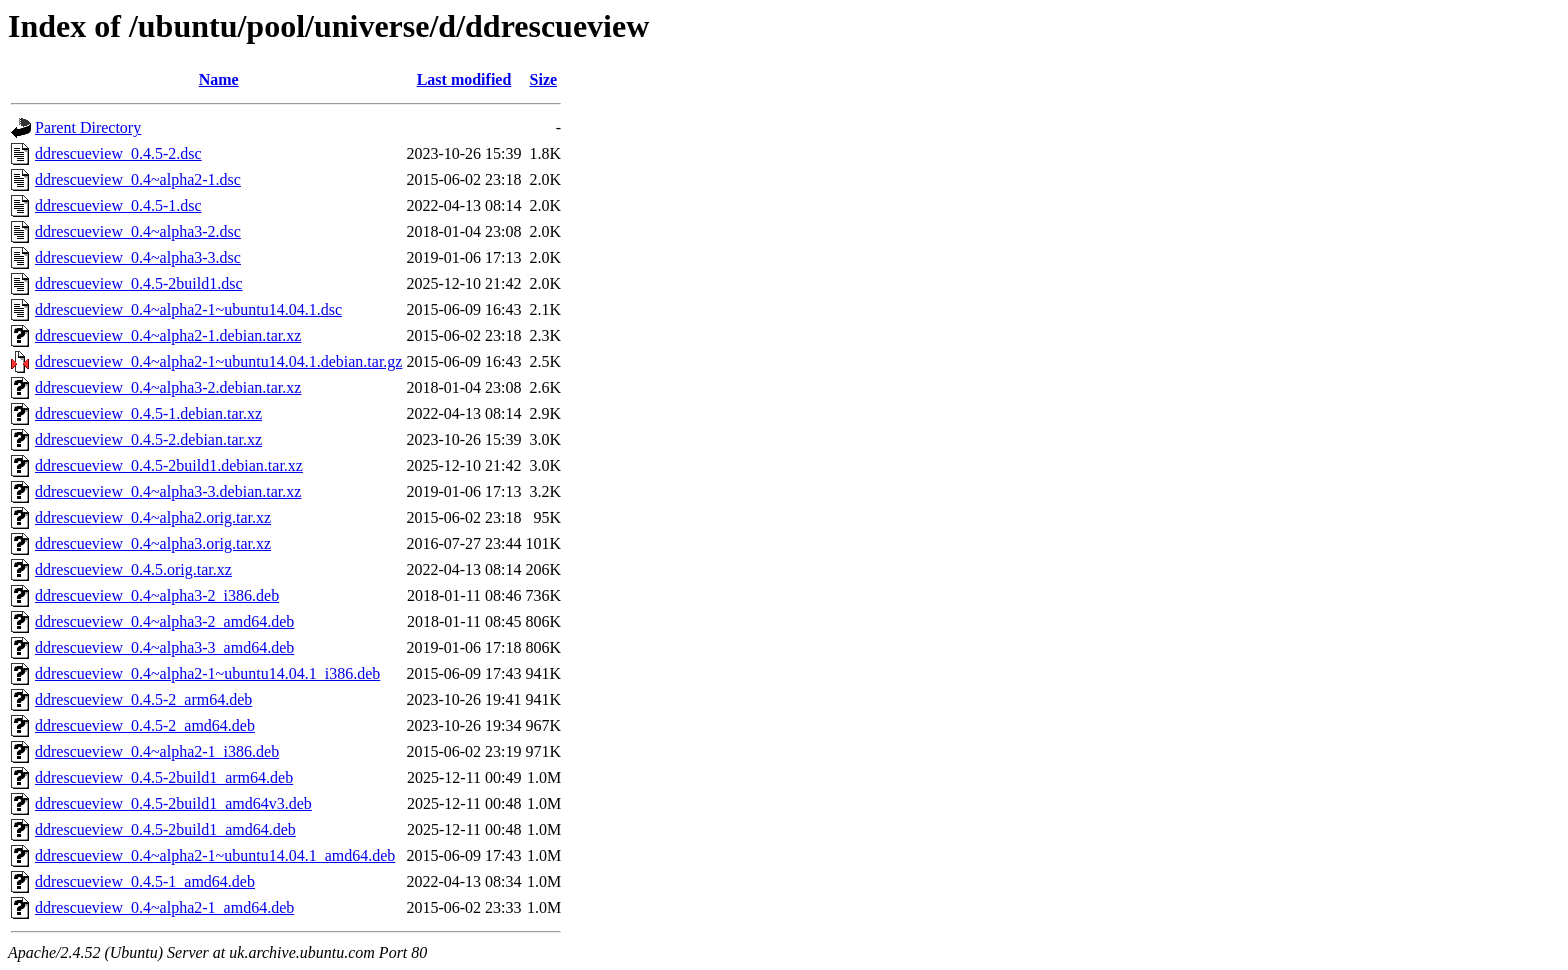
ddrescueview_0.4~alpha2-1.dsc (138, 179)
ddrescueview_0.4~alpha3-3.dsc (138, 257)
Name (219, 79)
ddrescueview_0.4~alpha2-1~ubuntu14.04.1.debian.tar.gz (218, 361)
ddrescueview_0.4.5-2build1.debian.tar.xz (169, 465)
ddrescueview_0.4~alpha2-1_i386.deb (157, 751)
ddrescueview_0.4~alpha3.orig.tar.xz (153, 543)
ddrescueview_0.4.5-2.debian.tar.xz (148, 439)
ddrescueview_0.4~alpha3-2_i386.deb (157, 595)
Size (544, 79)
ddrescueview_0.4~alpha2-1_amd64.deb (164, 907)
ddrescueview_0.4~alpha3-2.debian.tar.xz (168, 387)
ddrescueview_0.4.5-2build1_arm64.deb (164, 777)
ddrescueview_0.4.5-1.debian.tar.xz (148, 413)
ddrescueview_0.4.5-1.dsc (118, 205)
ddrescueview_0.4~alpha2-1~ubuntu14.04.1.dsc (188, 309)
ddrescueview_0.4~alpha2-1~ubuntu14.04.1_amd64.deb (215, 855)
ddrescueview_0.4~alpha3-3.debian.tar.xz (168, 491)
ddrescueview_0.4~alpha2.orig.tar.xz (153, 517)
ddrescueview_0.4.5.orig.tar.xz (133, 569)
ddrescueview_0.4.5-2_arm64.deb (143, 699)
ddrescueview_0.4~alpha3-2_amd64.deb (164, 621)
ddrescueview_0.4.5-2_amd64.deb (145, 725)
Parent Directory (88, 127)
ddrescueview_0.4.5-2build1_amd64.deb (165, 829)
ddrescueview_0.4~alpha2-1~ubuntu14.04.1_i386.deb (207, 673)
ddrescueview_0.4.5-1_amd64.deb (145, 881)
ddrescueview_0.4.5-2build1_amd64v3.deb (173, 803)
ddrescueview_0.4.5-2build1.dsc (139, 283)
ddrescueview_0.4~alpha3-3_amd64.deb (164, 647)
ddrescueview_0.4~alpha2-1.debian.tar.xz (168, 335)
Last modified (464, 79)
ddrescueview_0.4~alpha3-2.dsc (138, 231)
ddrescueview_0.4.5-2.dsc (118, 153)
